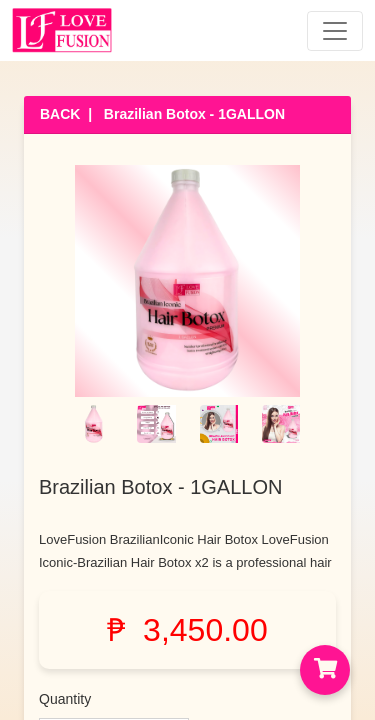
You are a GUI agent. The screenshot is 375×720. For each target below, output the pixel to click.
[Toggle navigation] (335, 31)
